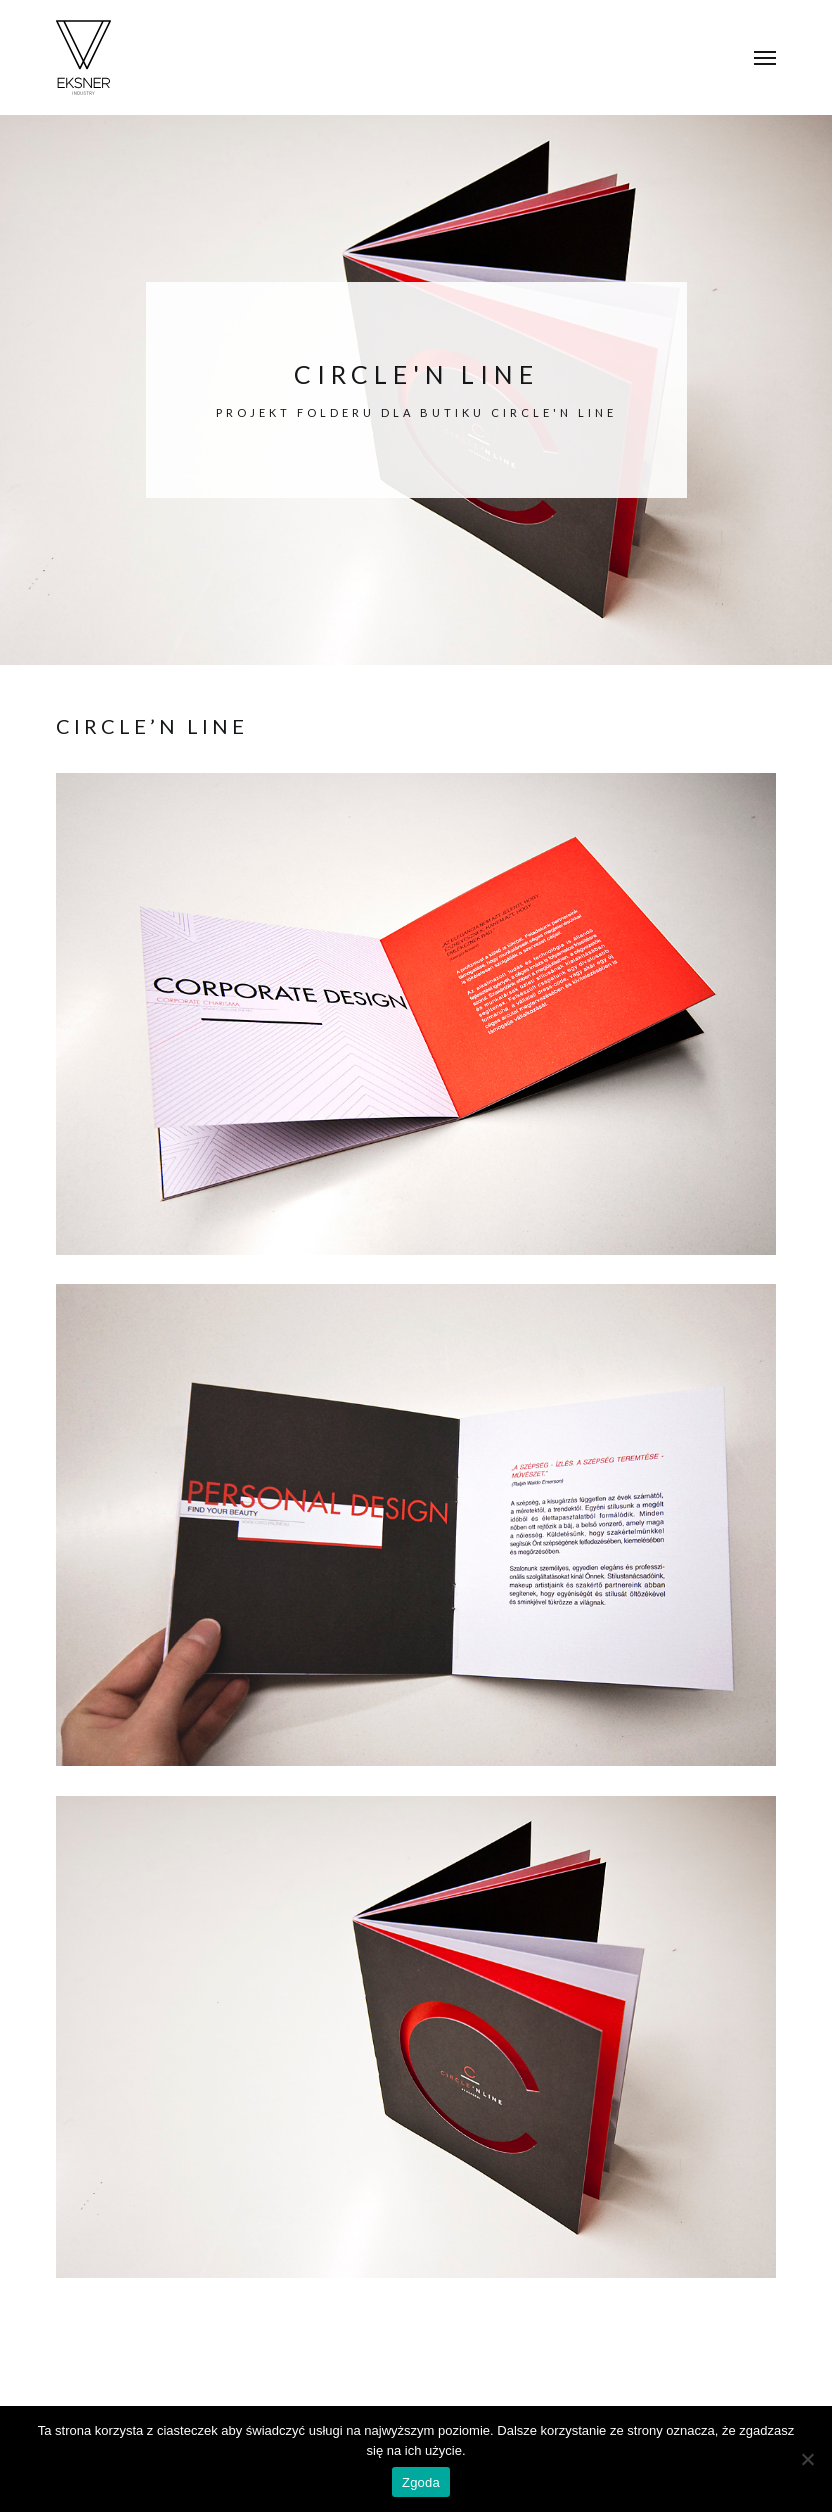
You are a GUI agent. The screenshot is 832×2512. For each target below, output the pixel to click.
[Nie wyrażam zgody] (807, 2459)
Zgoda (421, 2482)
